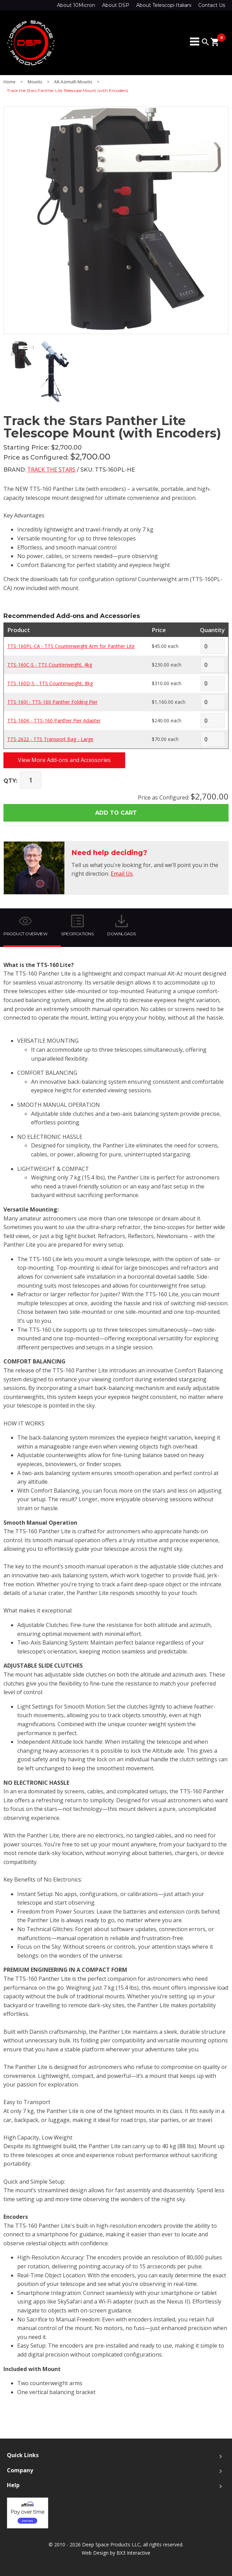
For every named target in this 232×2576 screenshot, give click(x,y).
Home (9, 82)
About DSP (115, 5)
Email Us (122, 873)
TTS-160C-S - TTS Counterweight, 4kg (49, 664)
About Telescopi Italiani (163, 5)
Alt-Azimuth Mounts (73, 82)
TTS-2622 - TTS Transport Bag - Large (50, 739)
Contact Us (211, 5)
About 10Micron (76, 5)
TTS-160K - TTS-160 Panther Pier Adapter (54, 720)
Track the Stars (51, 469)
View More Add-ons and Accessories (64, 760)
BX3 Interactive (133, 2552)
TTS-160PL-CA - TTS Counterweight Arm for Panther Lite (71, 646)
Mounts (35, 82)
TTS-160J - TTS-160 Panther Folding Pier (52, 702)
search (205, 42)
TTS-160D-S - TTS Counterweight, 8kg (50, 683)
